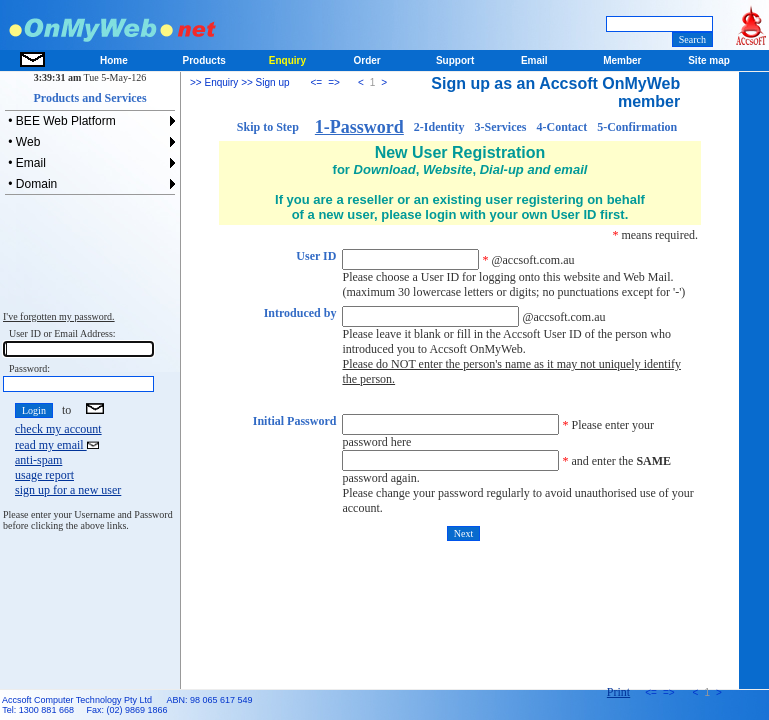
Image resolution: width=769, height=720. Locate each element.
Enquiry (287, 60)
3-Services (501, 127)
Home (114, 60)
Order (367, 60)
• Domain (31, 184)
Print (618, 692)
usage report (44, 475)
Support (455, 60)
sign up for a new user (68, 490)
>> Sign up (263, 82)
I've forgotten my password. (59, 316)
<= (317, 82)
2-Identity (439, 127)
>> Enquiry (214, 82)
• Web (22, 142)
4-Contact (562, 127)
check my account (58, 429)
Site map (709, 60)
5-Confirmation (637, 127)
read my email (57, 445)
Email (534, 60)
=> (334, 82)
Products (203, 60)
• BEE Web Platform (60, 121)
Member (622, 60)
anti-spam (38, 460)
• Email (25, 163)
